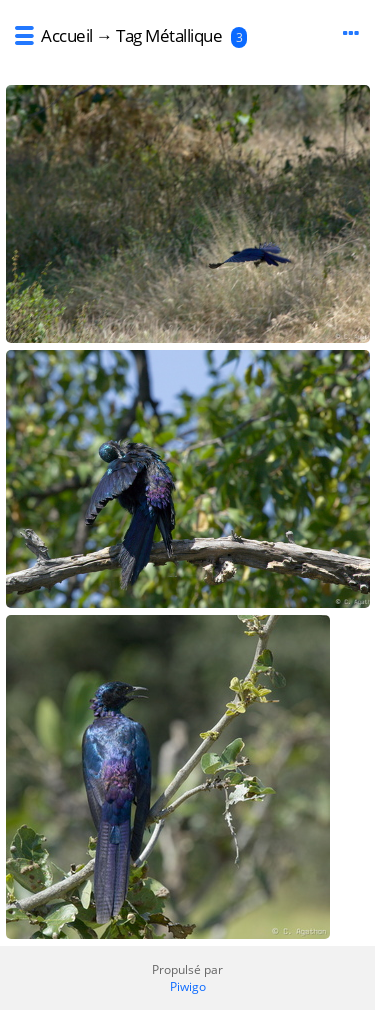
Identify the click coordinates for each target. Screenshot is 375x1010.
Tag (129, 35)
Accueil (67, 35)
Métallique (183, 35)
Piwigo (188, 986)
